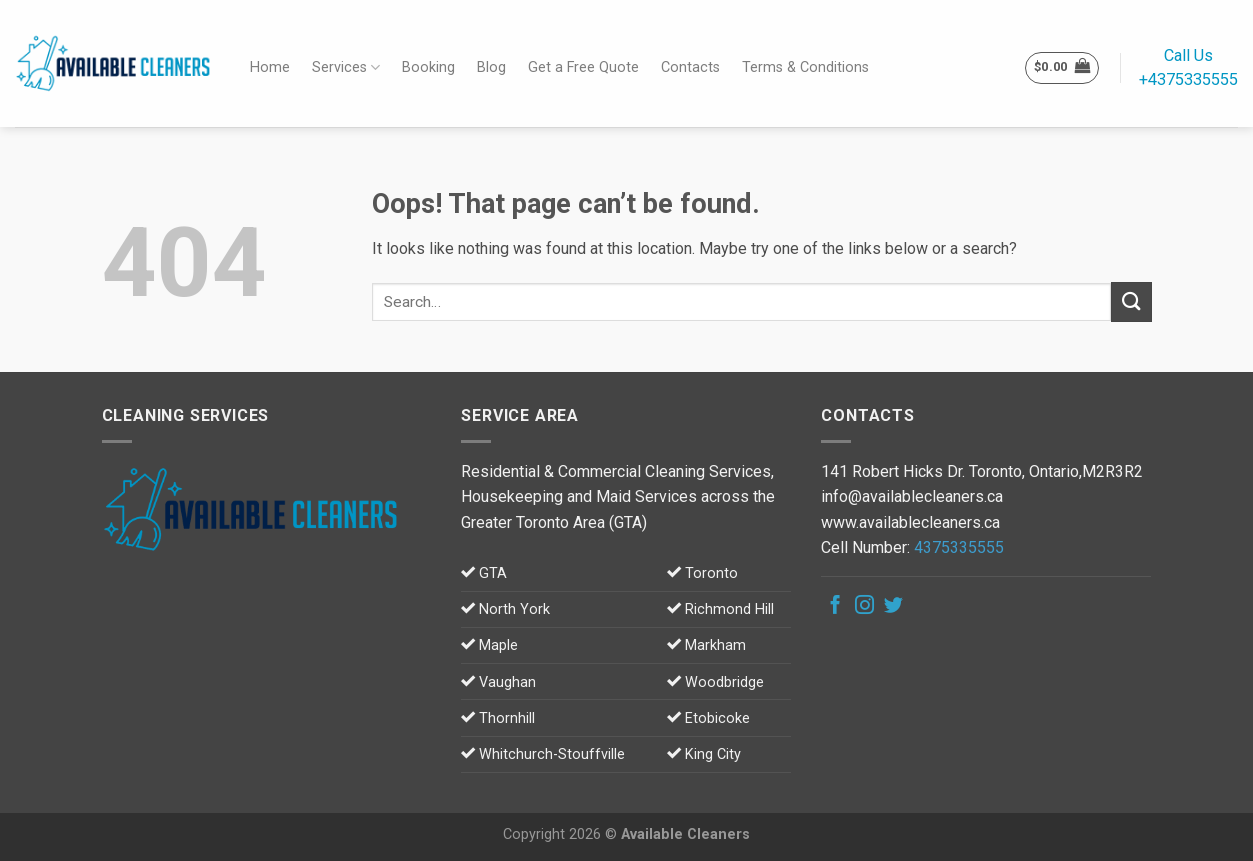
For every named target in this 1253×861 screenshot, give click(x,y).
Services (346, 67)
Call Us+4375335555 (1188, 67)
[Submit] (1131, 301)
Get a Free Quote (583, 67)
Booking (428, 67)
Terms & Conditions (805, 67)
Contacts (690, 67)
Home (270, 67)
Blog (491, 67)
